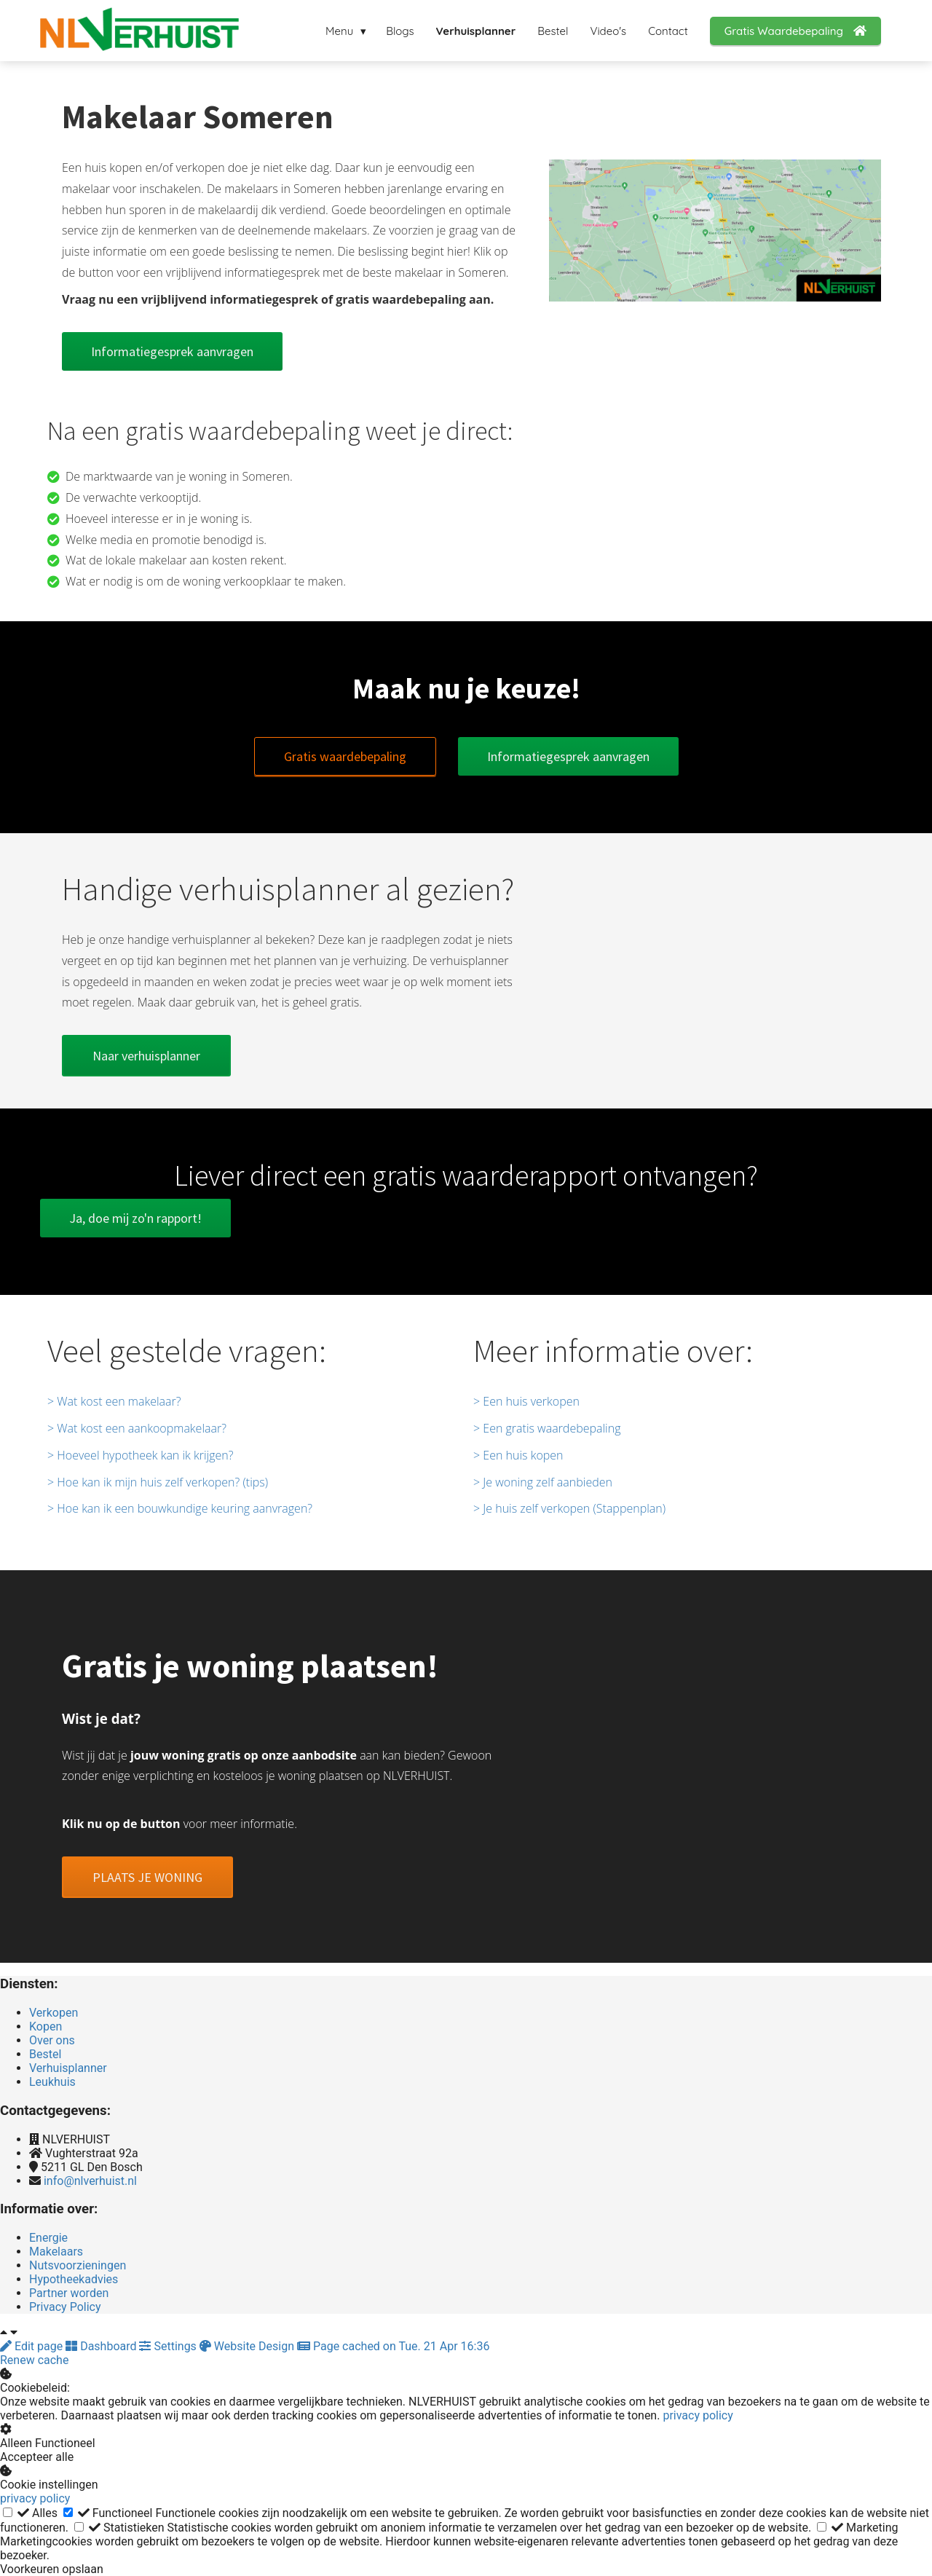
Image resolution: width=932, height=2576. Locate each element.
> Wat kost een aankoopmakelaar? (136, 1428)
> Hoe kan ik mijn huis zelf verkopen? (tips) (157, 1482)
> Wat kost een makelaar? (114, 1401)
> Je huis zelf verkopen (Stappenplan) (569, 1508)
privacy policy (697, 2415)
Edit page (33, 2346)
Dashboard (102, 2346)
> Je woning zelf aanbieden (542, 1482)
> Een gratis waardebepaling (546, 1428)
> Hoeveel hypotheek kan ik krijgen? (140, 1455)
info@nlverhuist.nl (90, 2181)
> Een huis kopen (518, 1455)
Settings (169, 2346)
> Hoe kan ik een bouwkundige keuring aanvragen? (179, 1508)
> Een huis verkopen (526, 1401)
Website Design (248, 2346)
